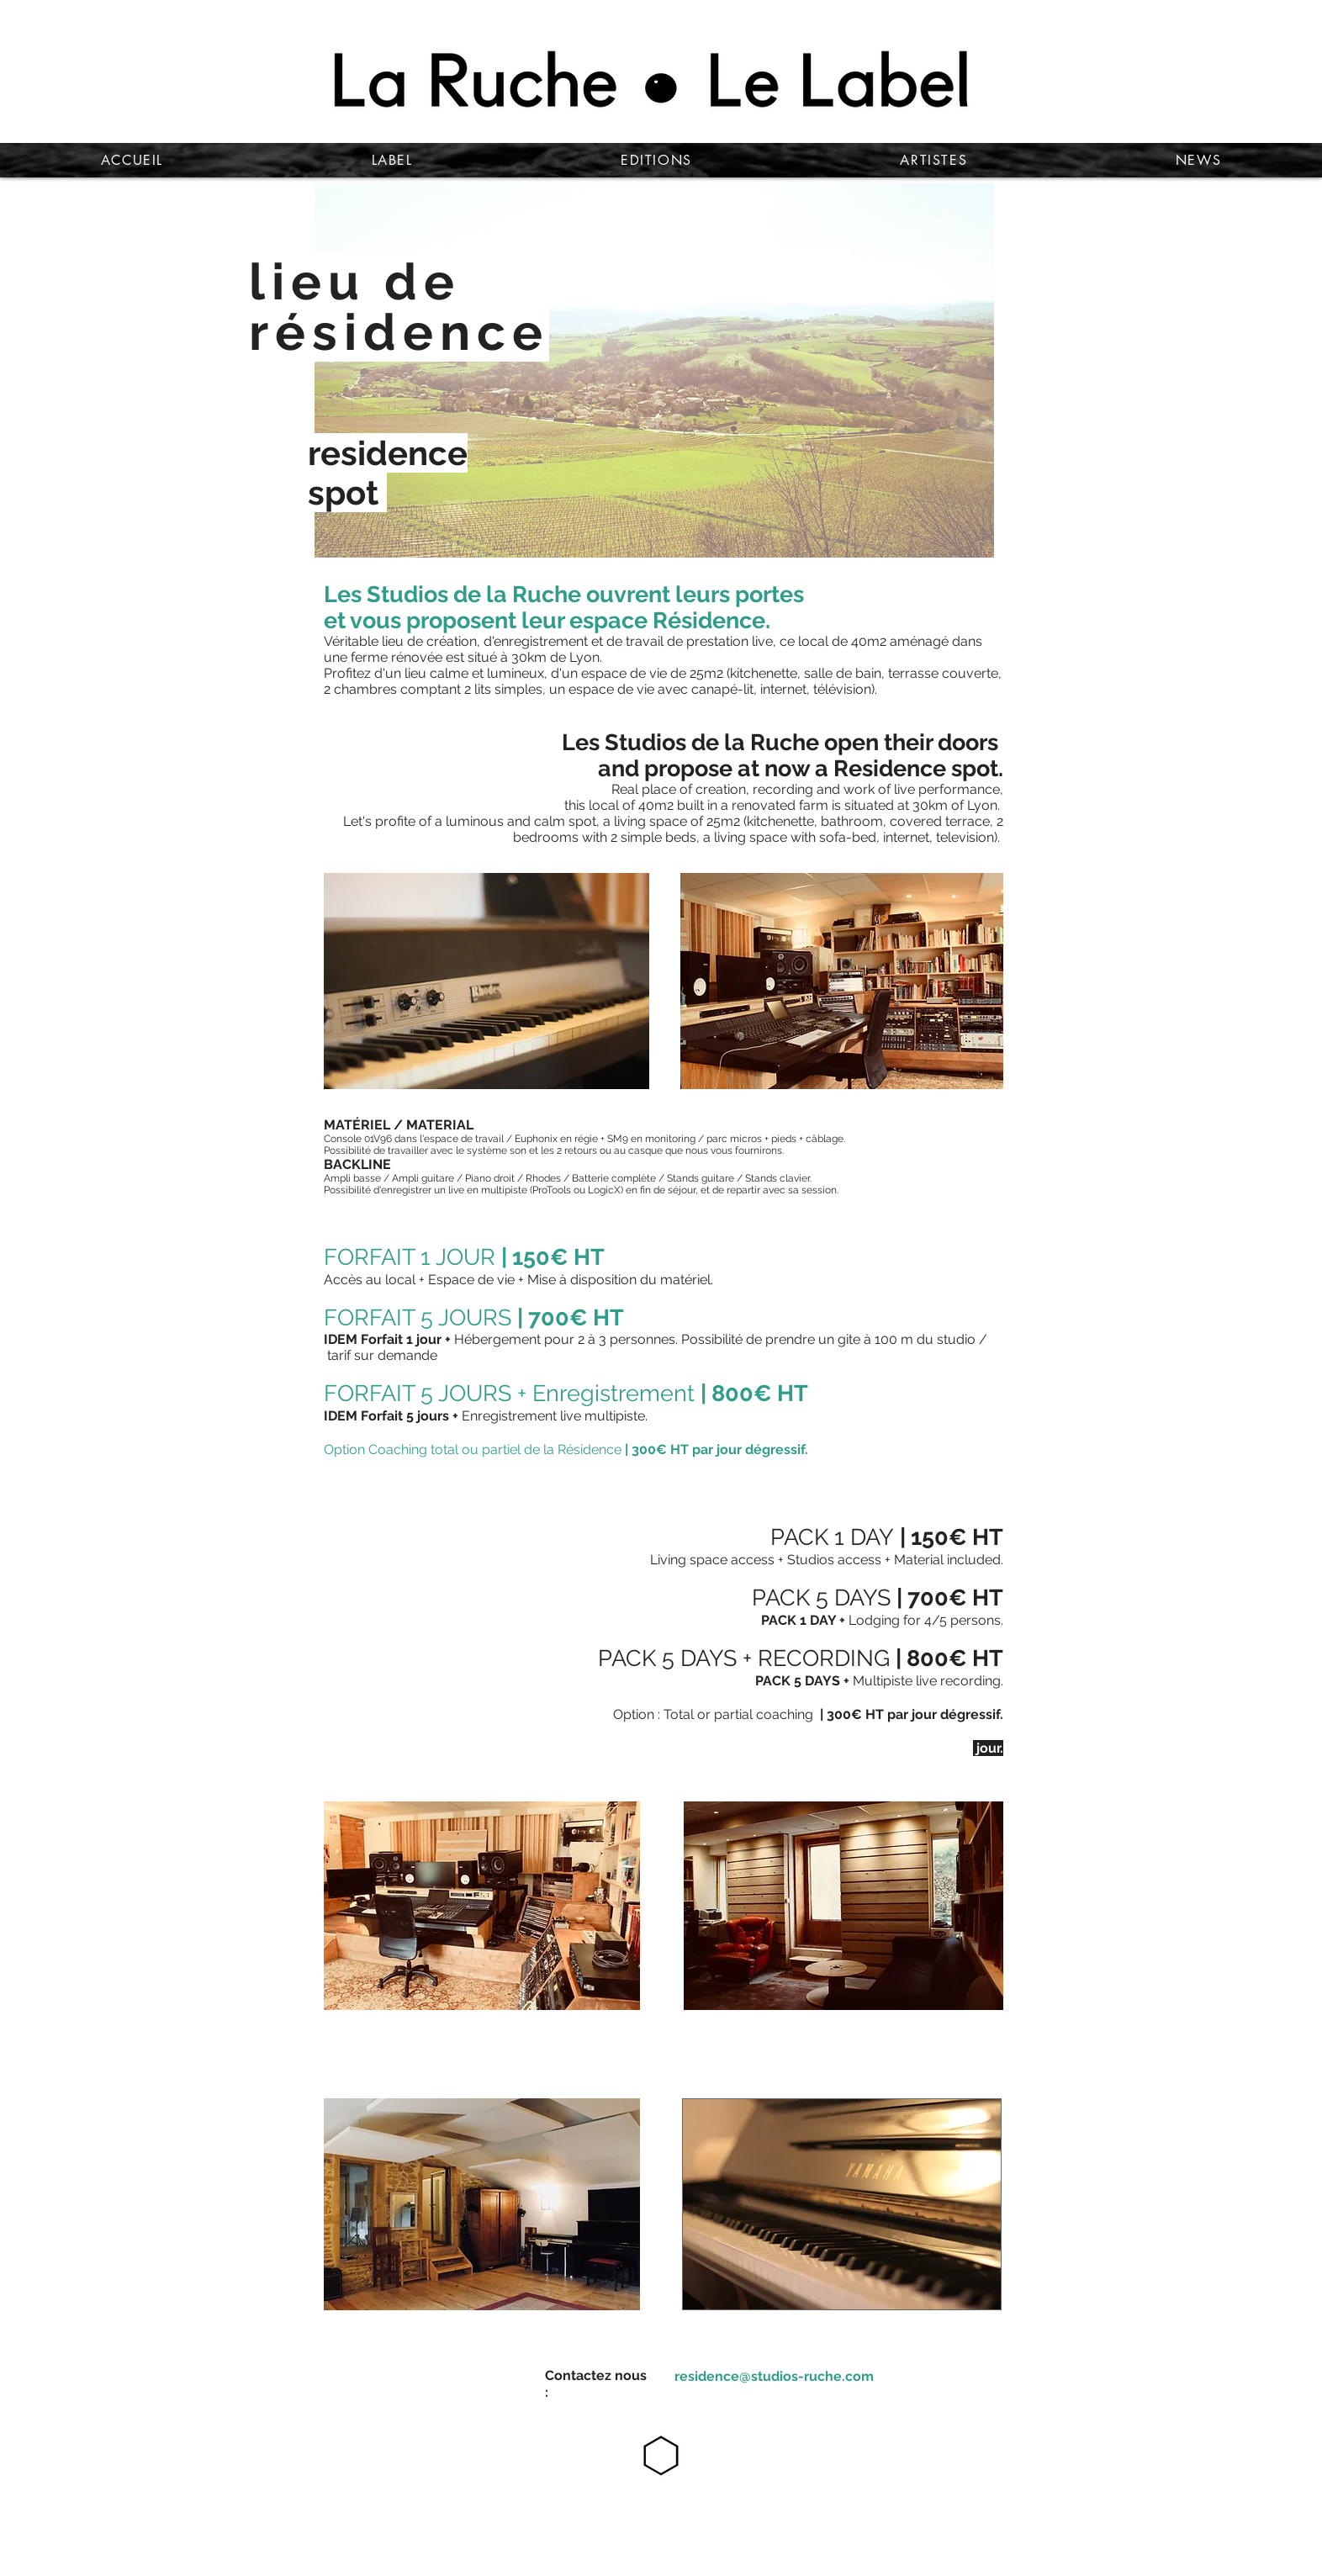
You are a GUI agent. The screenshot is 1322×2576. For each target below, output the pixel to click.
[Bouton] (773, 2367)
